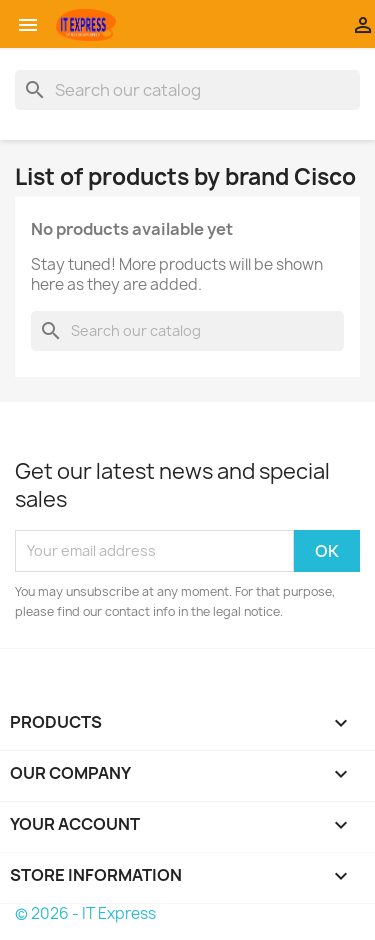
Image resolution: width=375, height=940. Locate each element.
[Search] (187, 90)
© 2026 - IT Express (85, 913)
